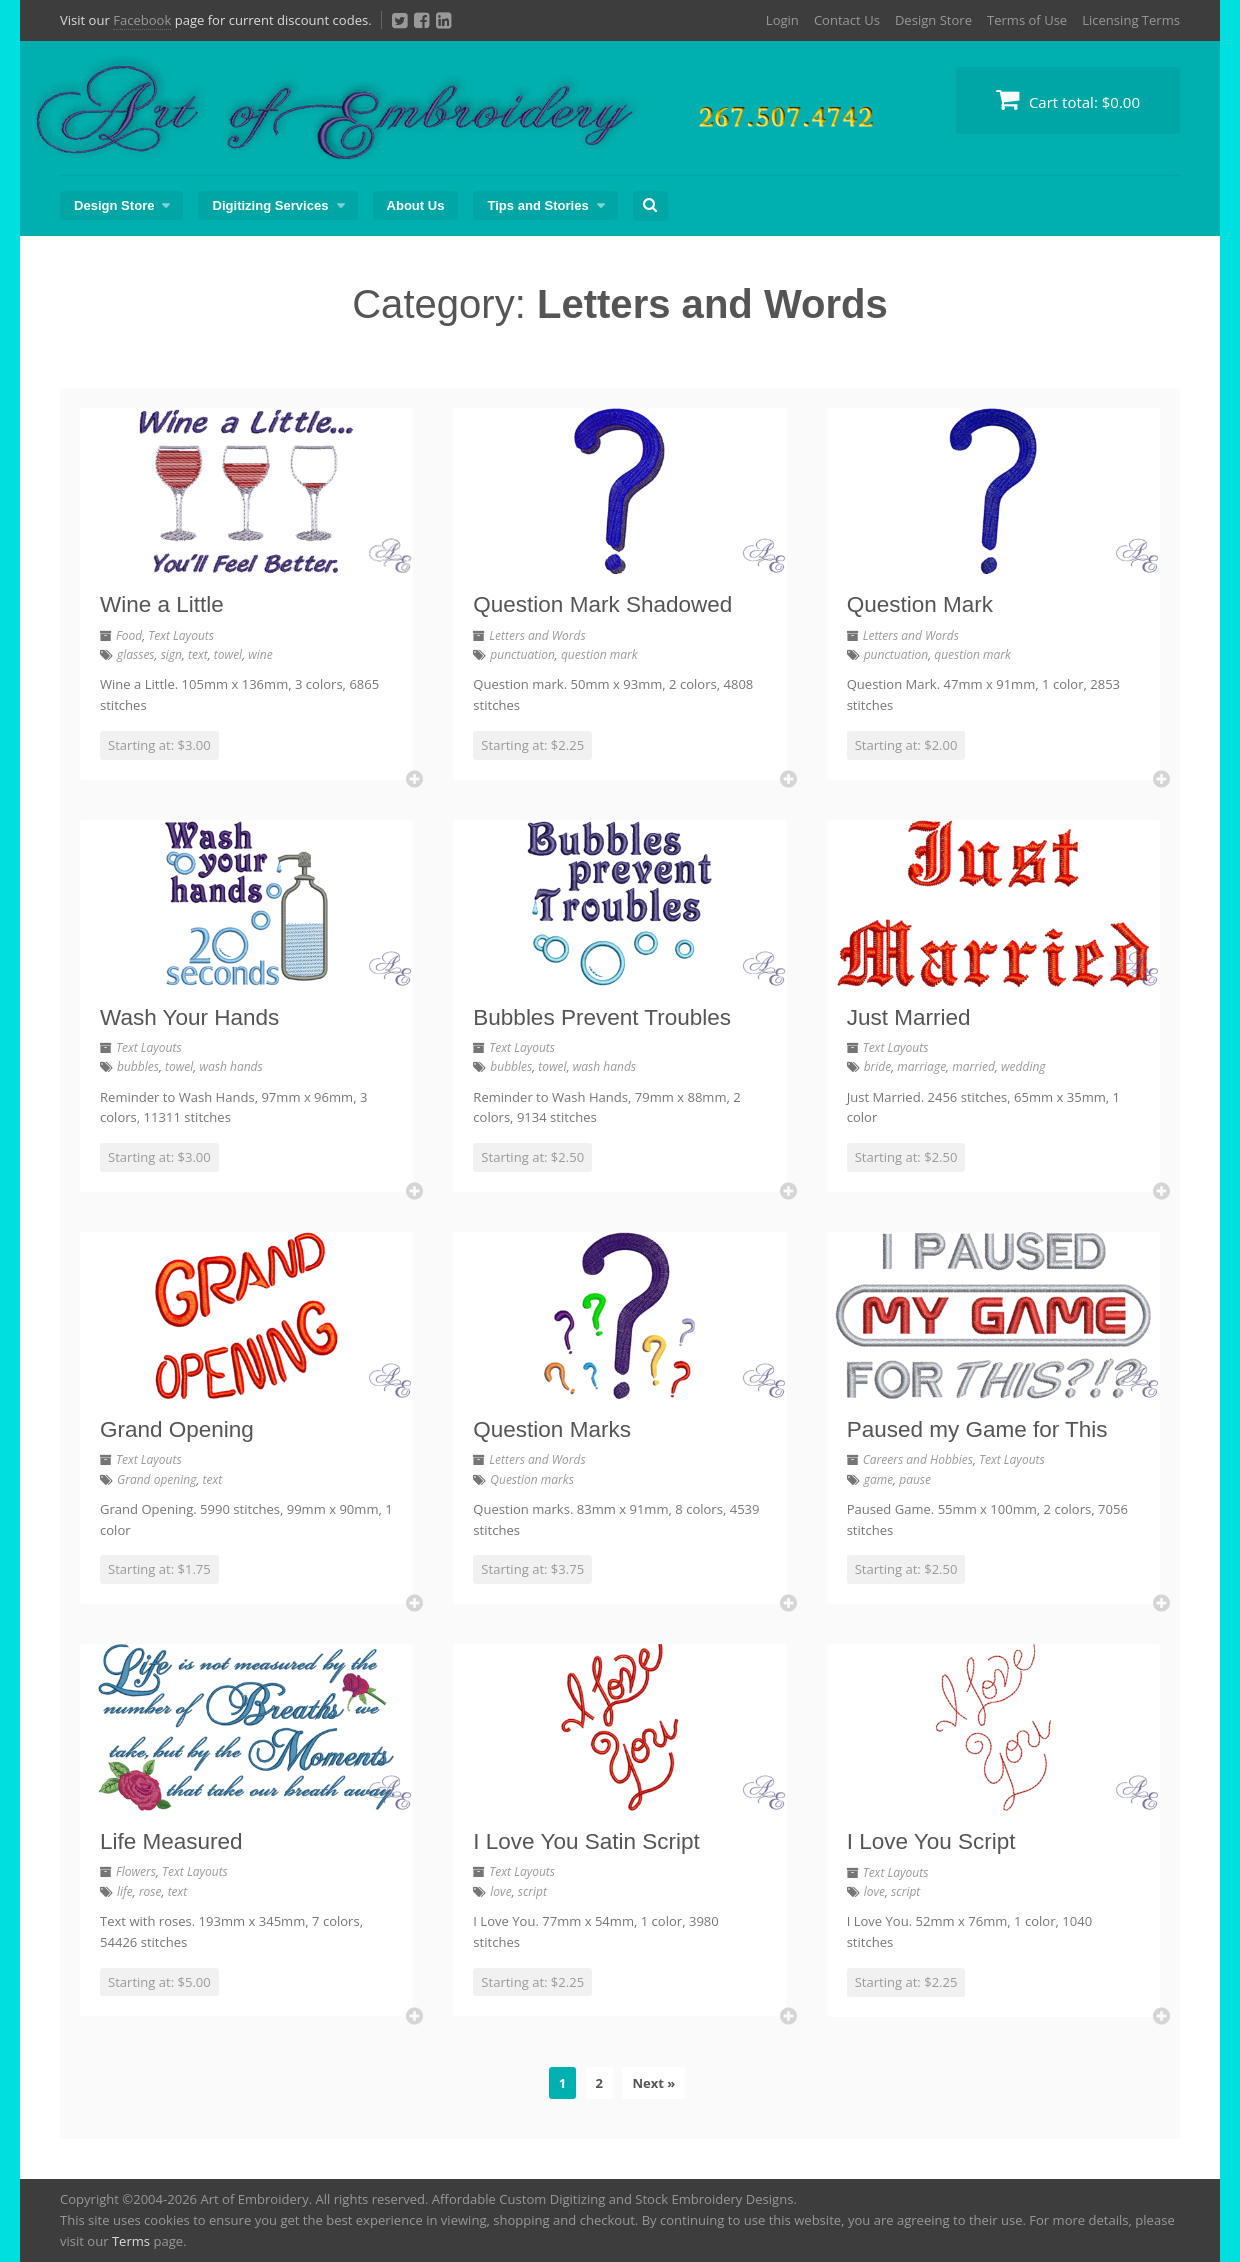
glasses (136, 654)
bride (878, 1066)
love (500, 1891)
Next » (653, 2083)
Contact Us (847, 20)
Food (129, 635)
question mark (599, 654)
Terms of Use (1027, 20)
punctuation (522, 654)
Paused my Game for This (977, 1429)
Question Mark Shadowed (602, 604)
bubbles (138, 1066)
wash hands (230, 1066)
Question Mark (920, 604)
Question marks (532, 1479)
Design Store (933, 20)
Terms (131, 2241)
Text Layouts (181, 635)
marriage (921, 1066)
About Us (416, 205)
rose (150, 1891)
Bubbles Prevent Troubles (602, 1017)
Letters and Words (537, 635)
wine (260, 654)
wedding (1023, 1066)
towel (228, 654)
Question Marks (552, 1429)
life (125, 1891)
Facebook (142, 20)
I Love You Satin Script (586, 1841)
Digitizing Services (270, 205)
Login (782, 20)
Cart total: (1068, 99)
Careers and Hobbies (918, 1459)
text (198, 654)
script (532, 1891)
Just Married (909, 1017)
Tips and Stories (537, 205)
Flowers (136, 1871)
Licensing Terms (1131, 20)
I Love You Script (931, 1841)
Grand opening (156, 1479)
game (878, 1479)
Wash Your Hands (189, 1017)
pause (915, 1479)
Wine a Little (162, 604)
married (973, 1066)
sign (171, 654)
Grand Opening (177, 1429)
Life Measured (171, 1841)
